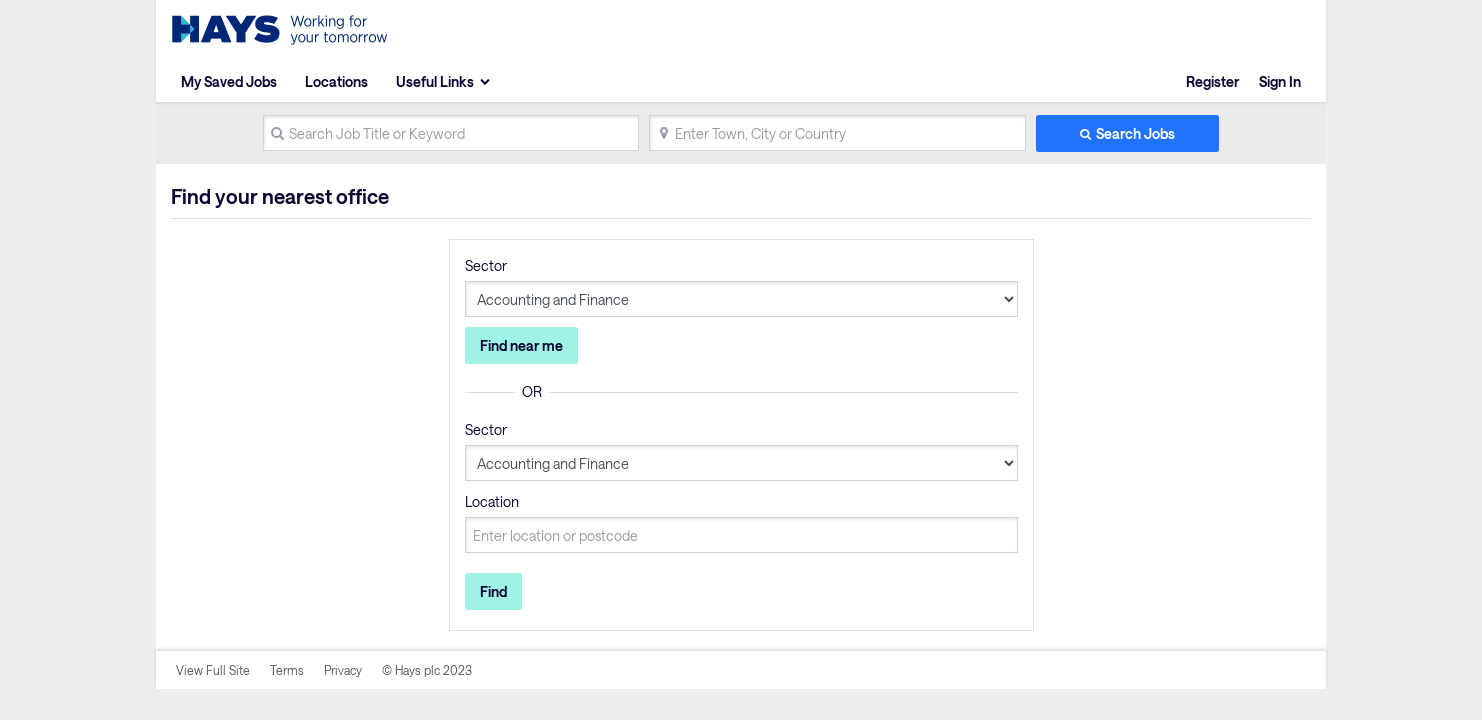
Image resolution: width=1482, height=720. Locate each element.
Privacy (343, 670)
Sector (486, 265)
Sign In (1280, 81)
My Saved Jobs (229, 81)
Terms (287, 670)
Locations (336, 81)
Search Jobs (1135, 133)
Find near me (521, 345)
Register (1212, 81)
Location (492, 501)
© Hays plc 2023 (427, 670)
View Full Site (213, 670)
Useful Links (435, 81)
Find (493, 591)
